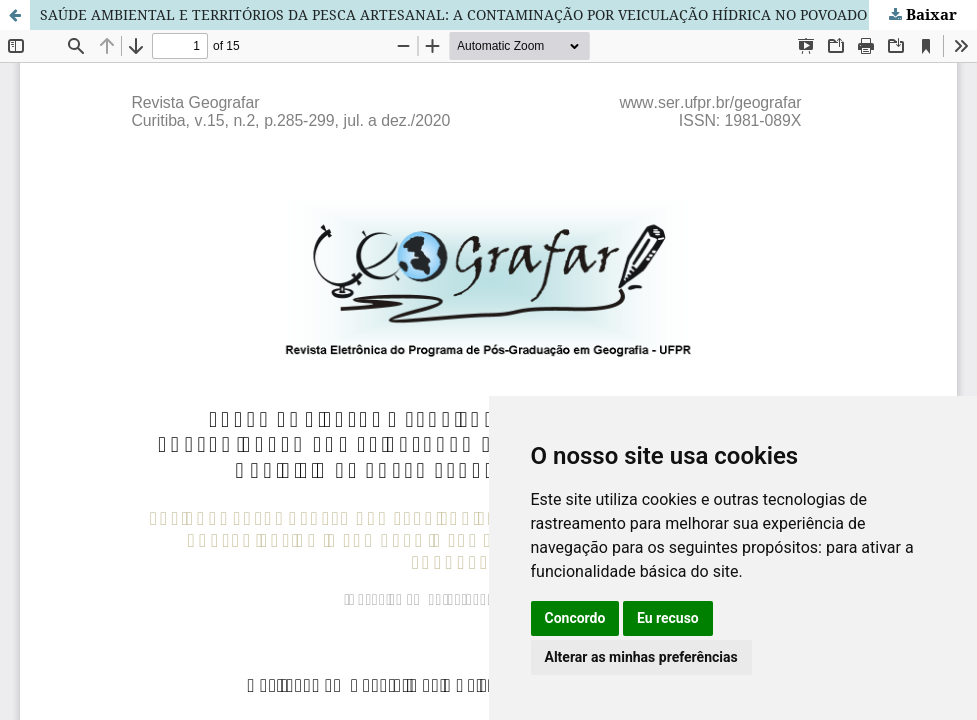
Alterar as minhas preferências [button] (641, 657)
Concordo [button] (575, 618)
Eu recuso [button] (668, 618)
